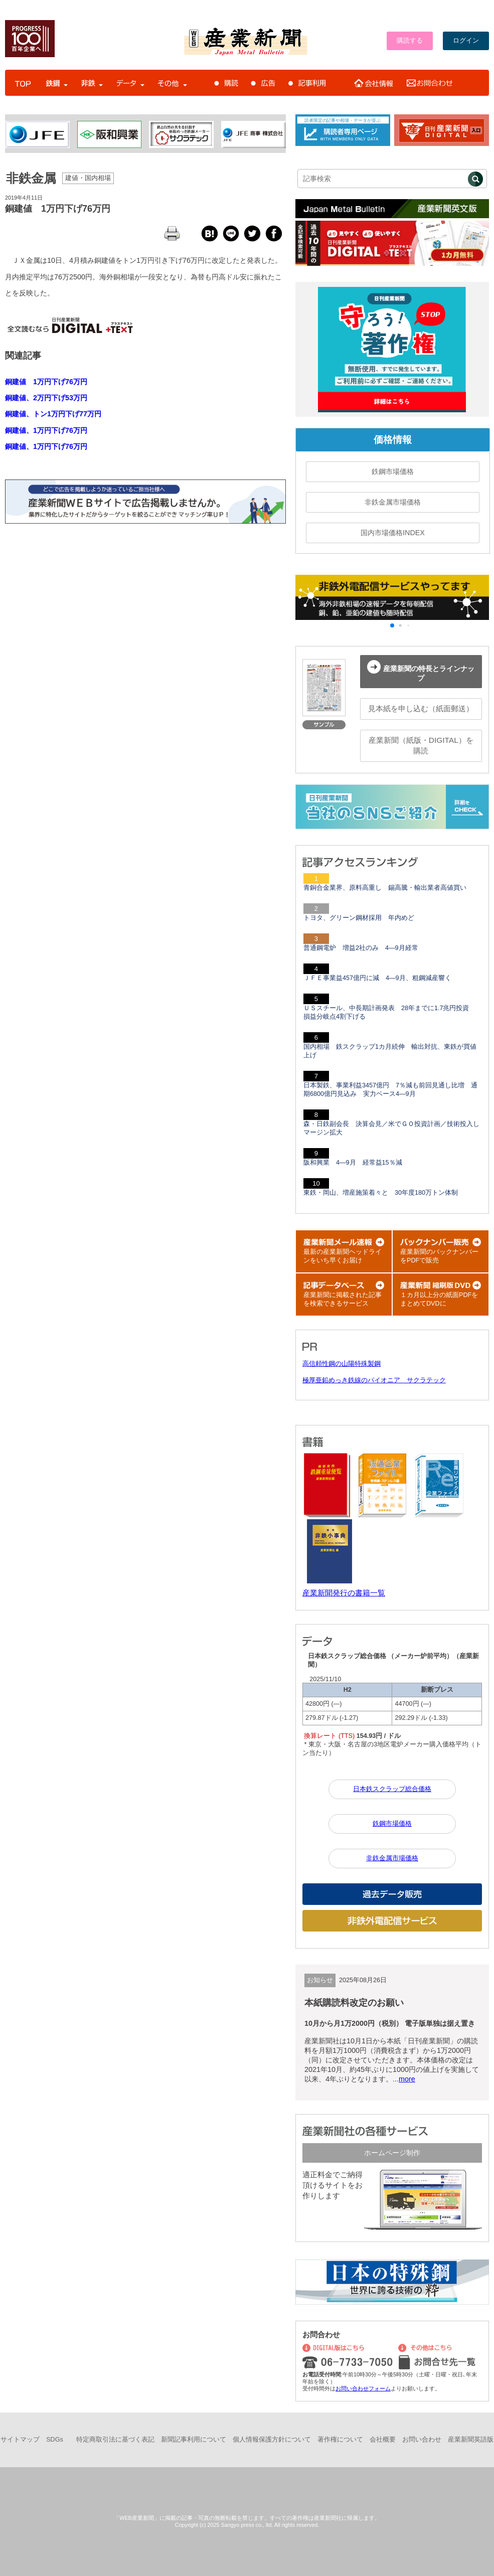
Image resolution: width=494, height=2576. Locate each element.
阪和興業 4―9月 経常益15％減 (352, 1162)
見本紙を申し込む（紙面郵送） (420, 708)
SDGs (54, 2439)
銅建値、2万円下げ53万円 (46, 398)
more (407, 2079)
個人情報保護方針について (272, 2439)
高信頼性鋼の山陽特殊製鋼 (341, 1363)
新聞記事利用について (193, 2439)
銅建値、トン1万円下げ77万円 (53, 414)
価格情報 (393, 439)
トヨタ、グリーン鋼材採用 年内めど (358, 917)
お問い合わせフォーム (363, 2388)
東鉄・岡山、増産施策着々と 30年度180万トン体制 (380, 1192)
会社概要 (383, 2439)
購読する (410, 40)
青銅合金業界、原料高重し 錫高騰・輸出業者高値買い (384, 887)
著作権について (340, 2439)
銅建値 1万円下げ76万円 (57, 209)
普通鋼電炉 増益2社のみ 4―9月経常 (360, 947)
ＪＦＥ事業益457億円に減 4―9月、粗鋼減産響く (377, 978)
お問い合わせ (421, 2439)
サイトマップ (20, 2439)
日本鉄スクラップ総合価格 (392, 1789)
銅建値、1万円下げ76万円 (46, 430)
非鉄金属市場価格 (393, 502)
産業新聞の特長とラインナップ (420, 671)
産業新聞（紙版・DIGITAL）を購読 (421, 745)
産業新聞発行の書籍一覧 (343, 1592)
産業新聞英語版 (470, 2439)
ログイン (466, 40)
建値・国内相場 (88, 178)
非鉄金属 (31, 178)
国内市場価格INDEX (393, 533)
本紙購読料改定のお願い (354, 2003)
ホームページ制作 (392, 2153)
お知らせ (320, 1980)
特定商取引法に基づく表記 (115, 2439)
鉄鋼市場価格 (393, 471)
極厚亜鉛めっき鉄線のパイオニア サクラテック (374, 1380)
